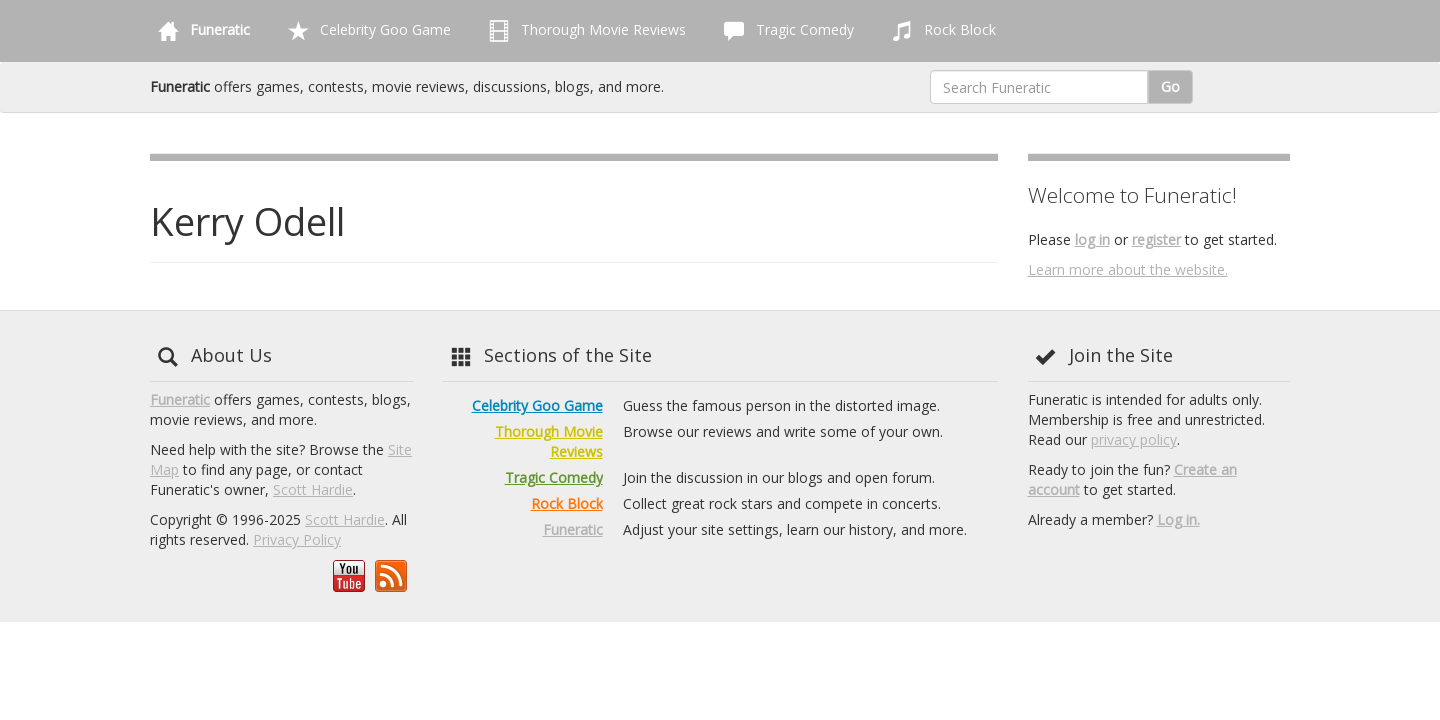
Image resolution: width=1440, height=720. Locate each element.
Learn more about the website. (1128, 269)
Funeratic (180, 399)
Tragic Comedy (785, 31)
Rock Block (940, 31)
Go (1170, 86)
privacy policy (1134, 439)
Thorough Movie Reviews (583, 31)
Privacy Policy (297, 539)
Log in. (1178, 519)
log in (1092, 239)
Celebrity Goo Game (365, 31)
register (1156, 239)
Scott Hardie (313, 489)
